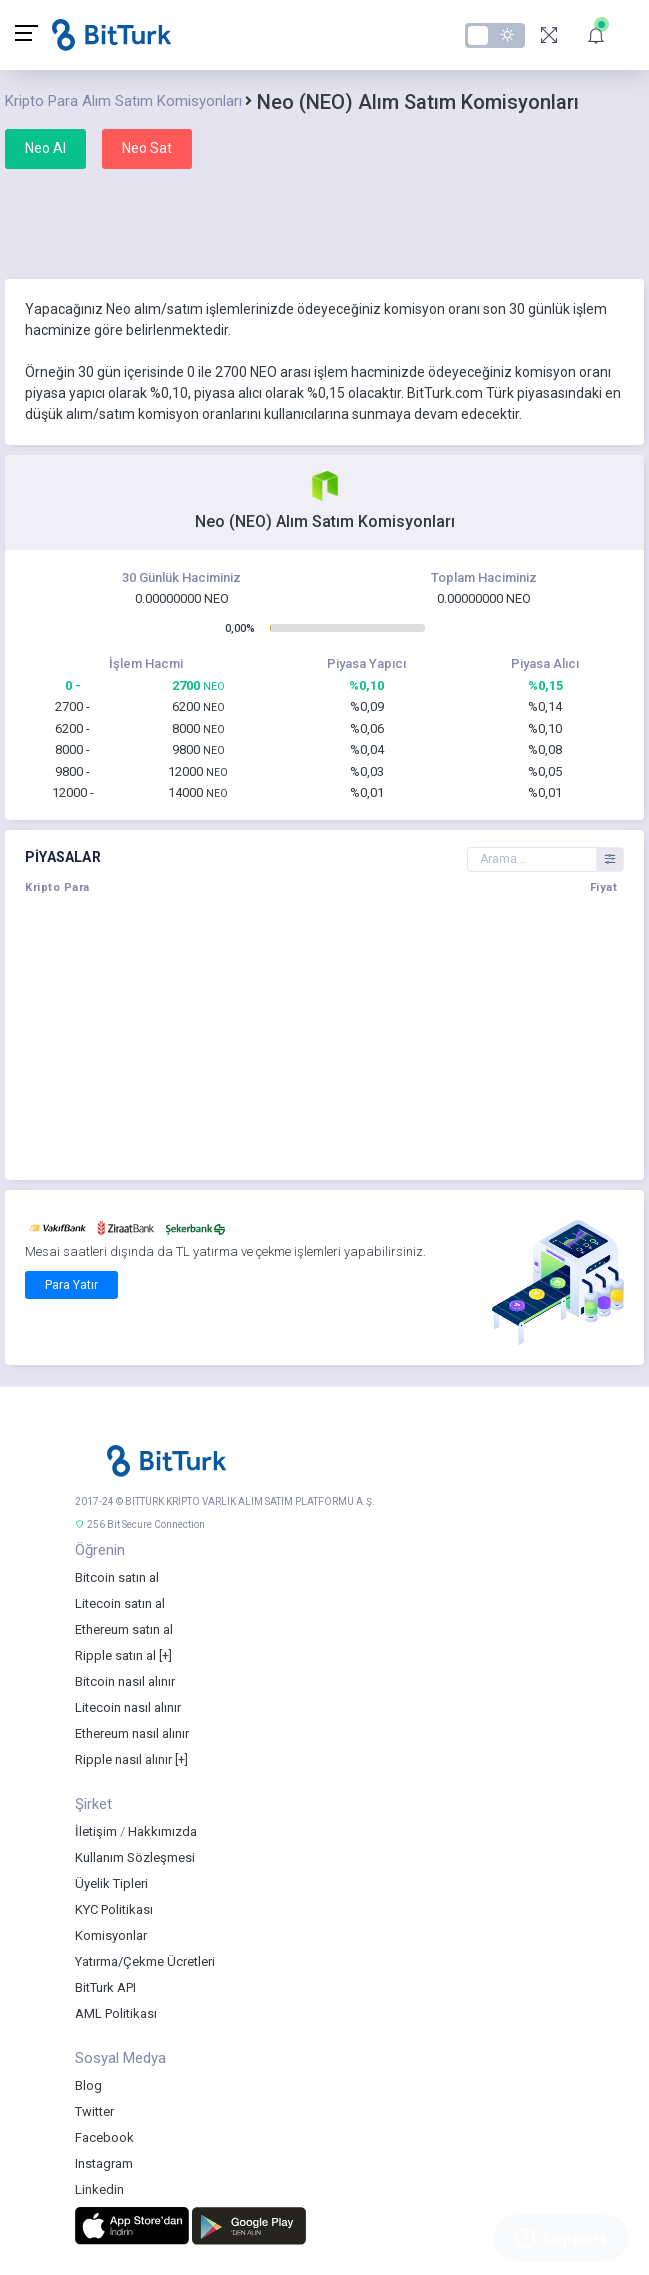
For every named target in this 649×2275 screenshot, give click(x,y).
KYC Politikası (114, 1909)
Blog (88, 2085)
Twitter (94, 2111)
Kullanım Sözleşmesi (135, 1857)
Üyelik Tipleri (111, 1883)
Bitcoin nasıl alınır (125, 1681)
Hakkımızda (162, 1831)
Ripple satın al (115, 1655)
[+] (165, 1655)
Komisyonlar (111, 1935)
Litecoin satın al (120, 1603)
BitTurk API (105, 1987)
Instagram (104, 2163)
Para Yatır (71, 1285)
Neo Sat (147, 148)
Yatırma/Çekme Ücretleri (145, 1961)
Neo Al (45, 148)
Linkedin (99, 2189)
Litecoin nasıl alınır (128, 1707)
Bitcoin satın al (117, 1577)
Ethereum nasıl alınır (132, 1733)
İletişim (96, 1831)
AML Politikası (116, 2013)
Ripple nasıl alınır (123, 1759)
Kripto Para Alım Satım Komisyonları (123, 101)
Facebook (104, 2137)
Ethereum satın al (124, 1629)
